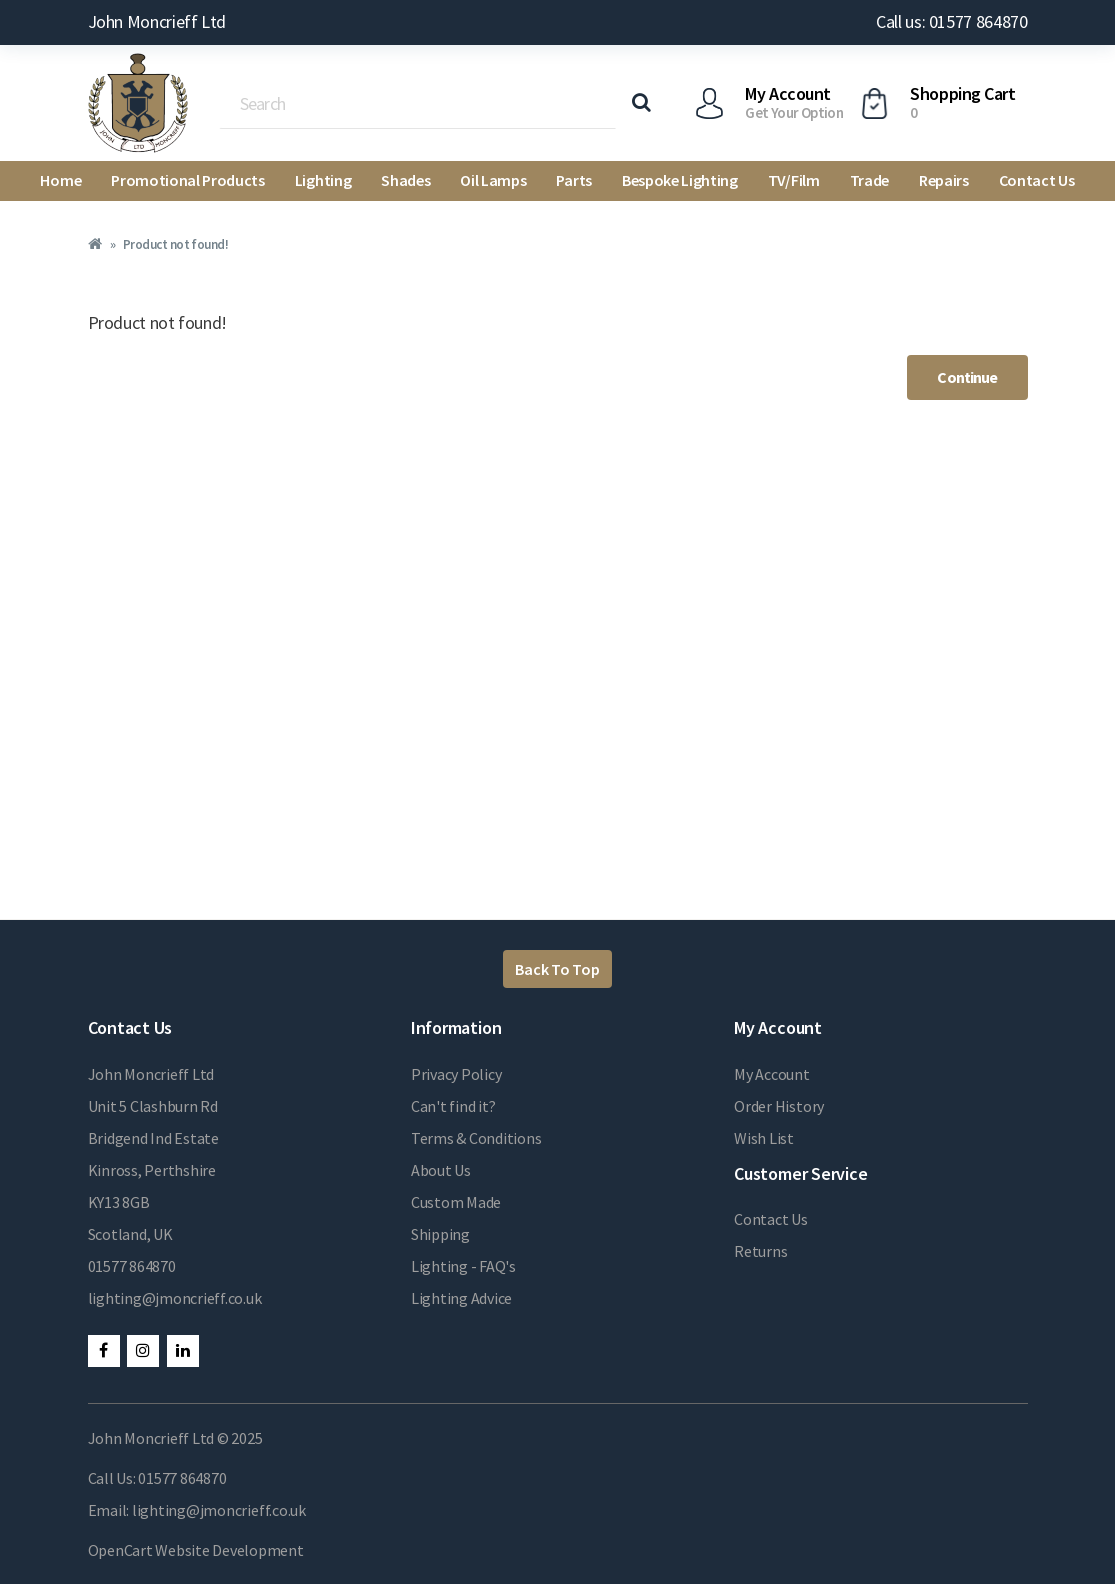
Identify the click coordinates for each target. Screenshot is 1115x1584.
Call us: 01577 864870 (951, 21)
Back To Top (557, 969)
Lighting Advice (461, 1298)
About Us (441, 1170)
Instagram (143, 1351)
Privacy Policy (456, 1074)
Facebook (104, 1351)
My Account (772, 1074)
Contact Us (1037, 180)
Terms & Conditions (476, 1138)
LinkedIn (183, 1351)
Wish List (764, 1138)
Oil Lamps (493, 180)
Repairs (944, 180)
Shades (405, 180)
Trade (869, 180)
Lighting (323, 180)
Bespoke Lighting (680, 180)
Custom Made (456, 1202)
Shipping (440, 1234)
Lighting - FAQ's (463, 1266)
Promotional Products (188, 180)
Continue (967, 377)
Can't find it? (453, 1106)
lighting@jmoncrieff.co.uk (175, 1298)
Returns (760, 1251)
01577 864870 (132, 1266)
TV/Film (794, 180)
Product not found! (175, 244)
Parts (573, 180)
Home (60, 180)
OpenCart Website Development (196, 1550)
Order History (779, 1106)
